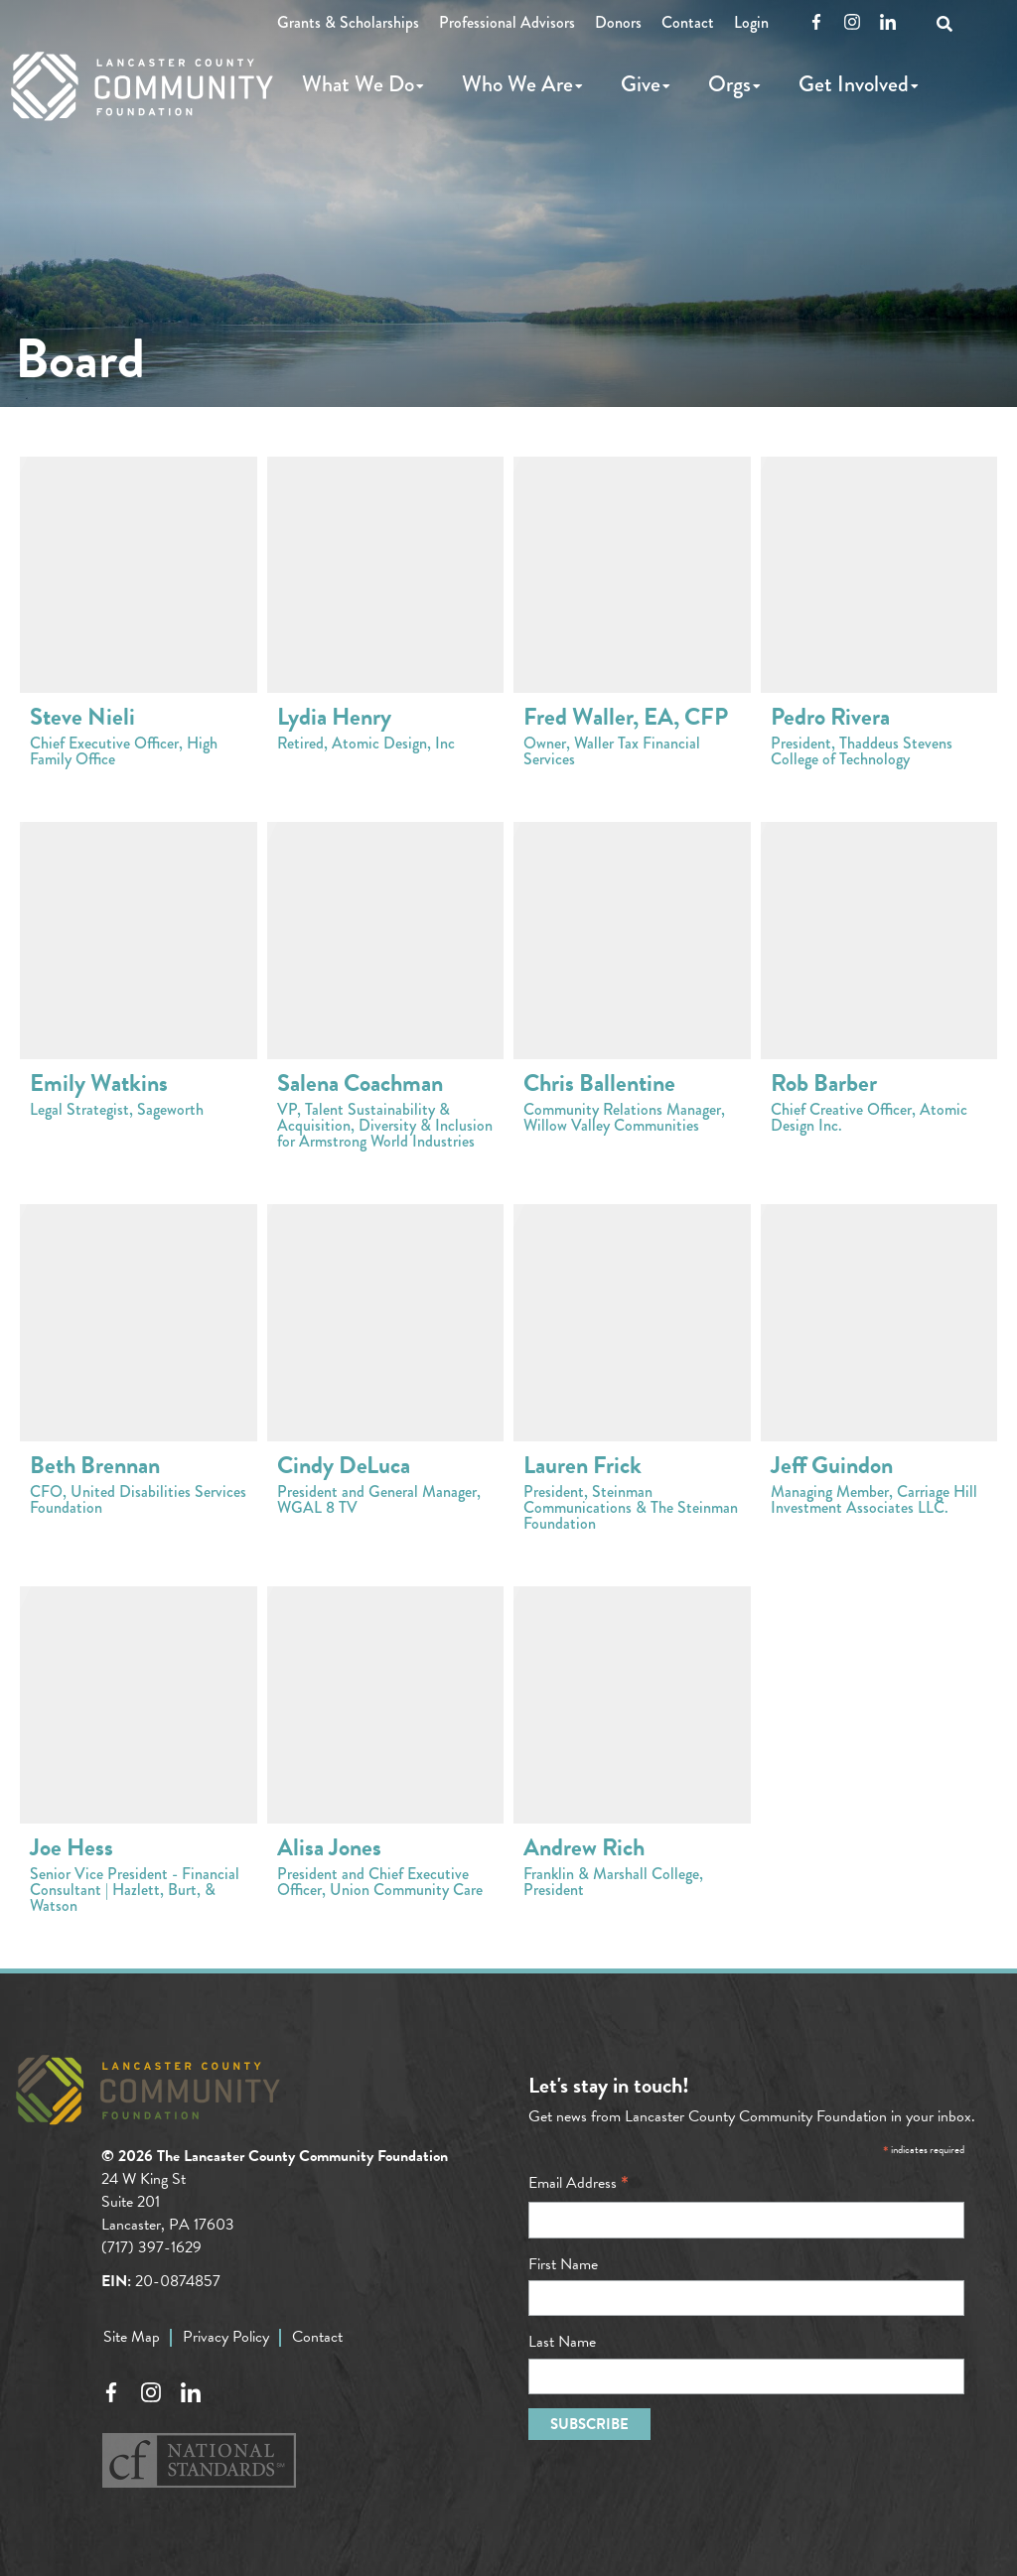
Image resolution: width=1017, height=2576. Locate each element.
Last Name (562, 2342)
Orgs (729, 84)
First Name (563, 2264)
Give (640, 84)
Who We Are (517, 84)
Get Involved (854, 84)
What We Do (358, 84)
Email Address (578, 2183)
